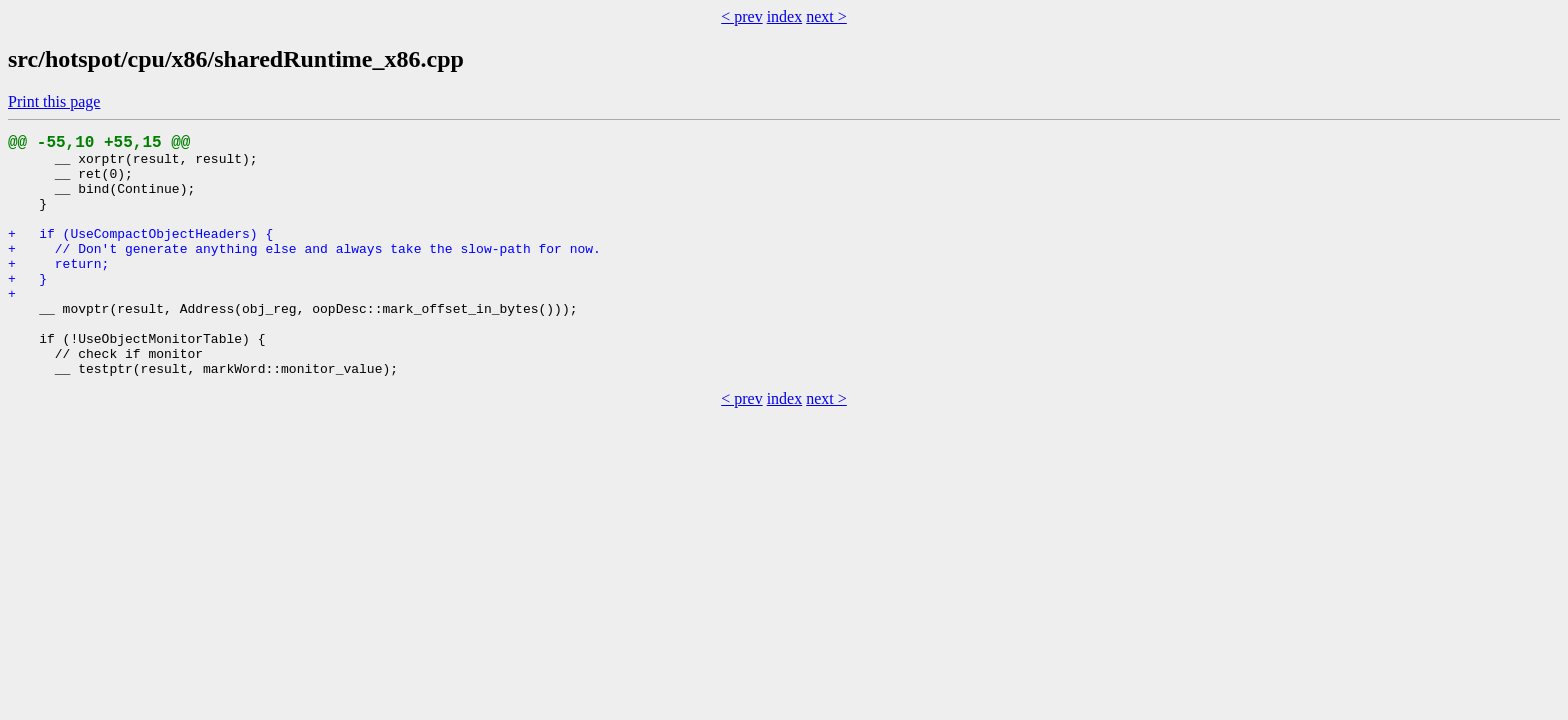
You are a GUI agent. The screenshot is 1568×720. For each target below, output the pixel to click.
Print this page (54, 101)
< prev (741, 16)
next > (826, 16)
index (785, 16)
